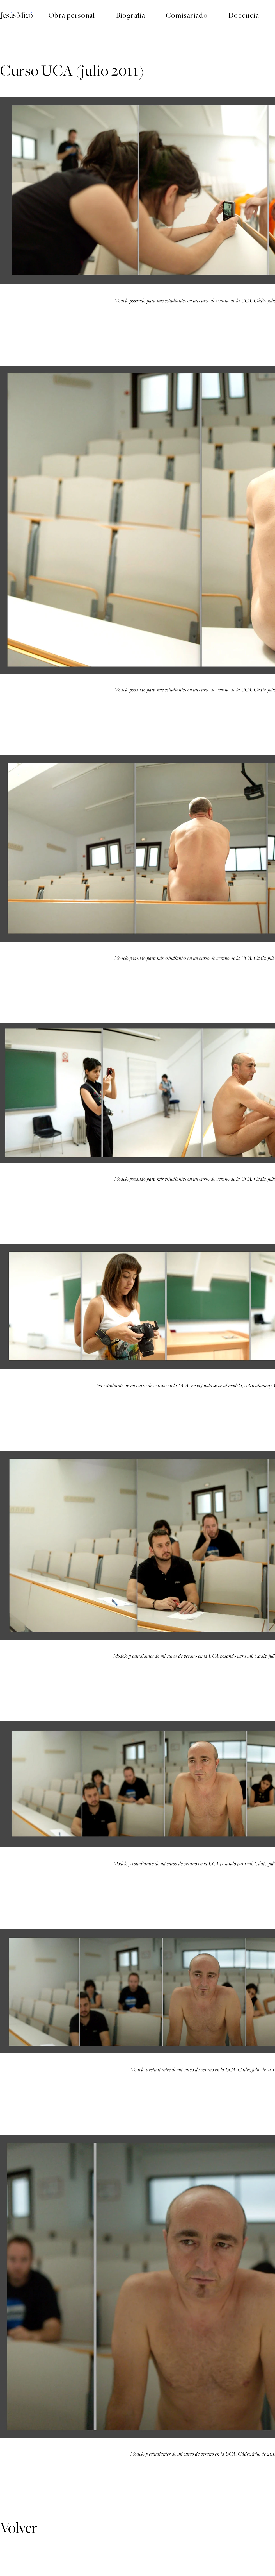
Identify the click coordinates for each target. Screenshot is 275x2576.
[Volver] (20, 2527)
